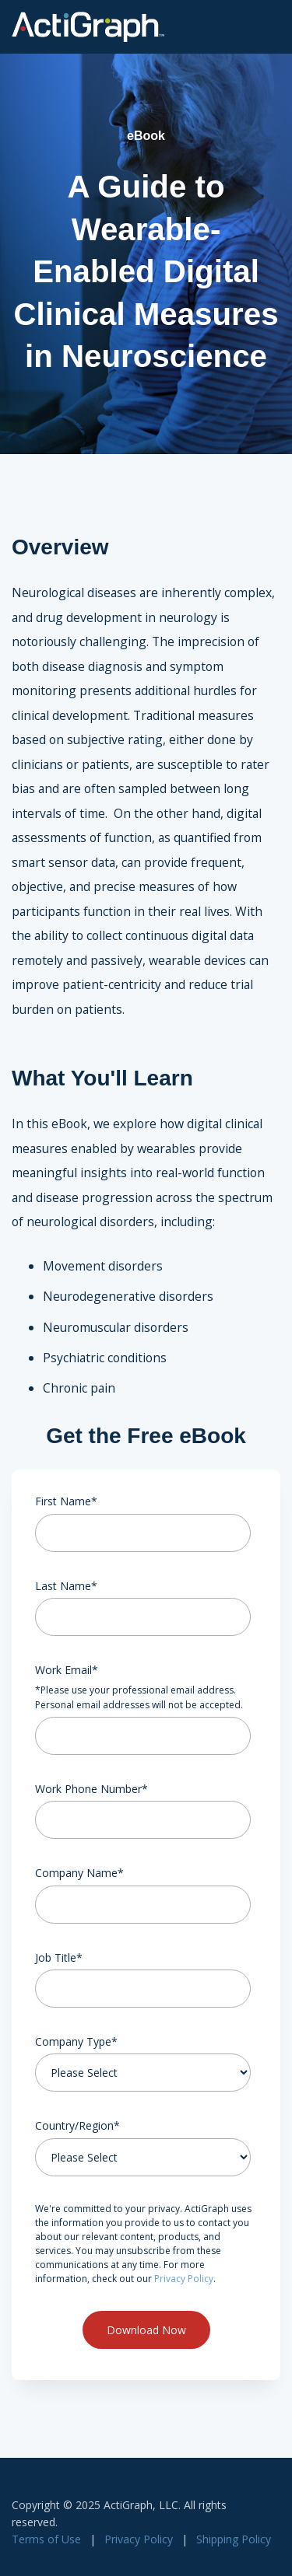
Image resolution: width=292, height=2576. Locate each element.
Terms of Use (46, 2539)
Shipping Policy (233, 2539)
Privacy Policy (183, 2278)
